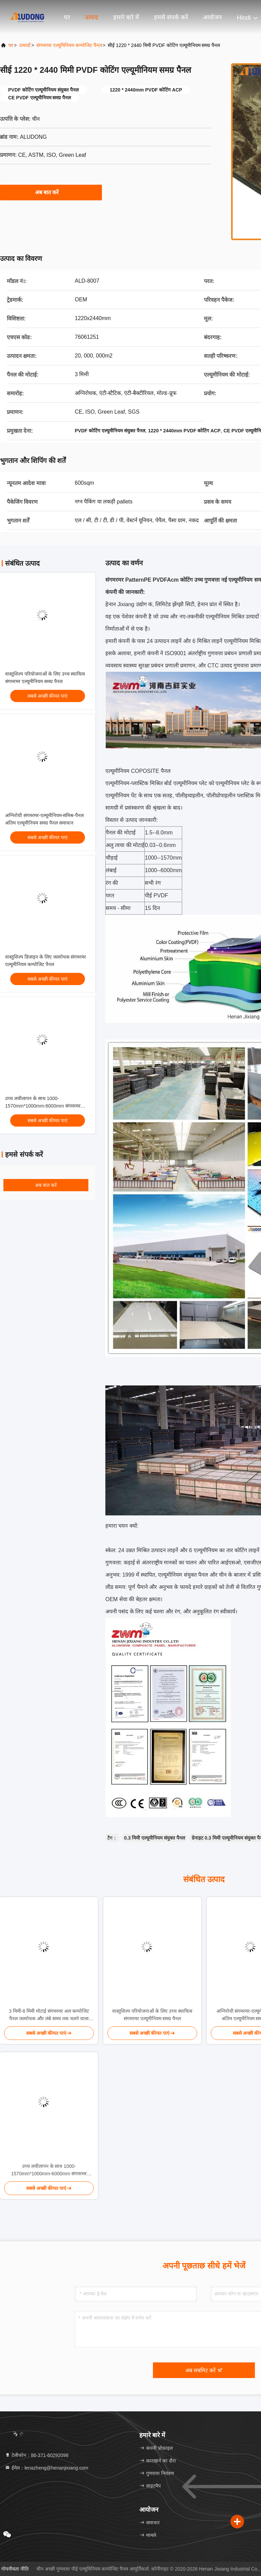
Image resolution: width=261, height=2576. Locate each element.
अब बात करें (51, 192)
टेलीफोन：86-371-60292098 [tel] (36, 2455)
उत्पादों (25, 45)
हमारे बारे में (126, 17)
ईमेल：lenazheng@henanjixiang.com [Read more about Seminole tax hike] (46, 2468)
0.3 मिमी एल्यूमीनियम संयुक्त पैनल (154, 1838)
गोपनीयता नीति (15, 2569)
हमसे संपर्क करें (171, 17)
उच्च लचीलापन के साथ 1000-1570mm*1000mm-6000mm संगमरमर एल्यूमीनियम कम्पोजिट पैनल (43, 1106)
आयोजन (212, 17)
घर (67, 17)
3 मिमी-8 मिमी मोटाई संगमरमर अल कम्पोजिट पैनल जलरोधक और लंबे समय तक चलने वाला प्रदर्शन (49, 2015)
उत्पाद (91, 17)
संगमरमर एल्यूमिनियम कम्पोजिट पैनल (69, 45)
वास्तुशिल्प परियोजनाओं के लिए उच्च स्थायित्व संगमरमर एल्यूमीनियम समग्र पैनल (152, 2014)
